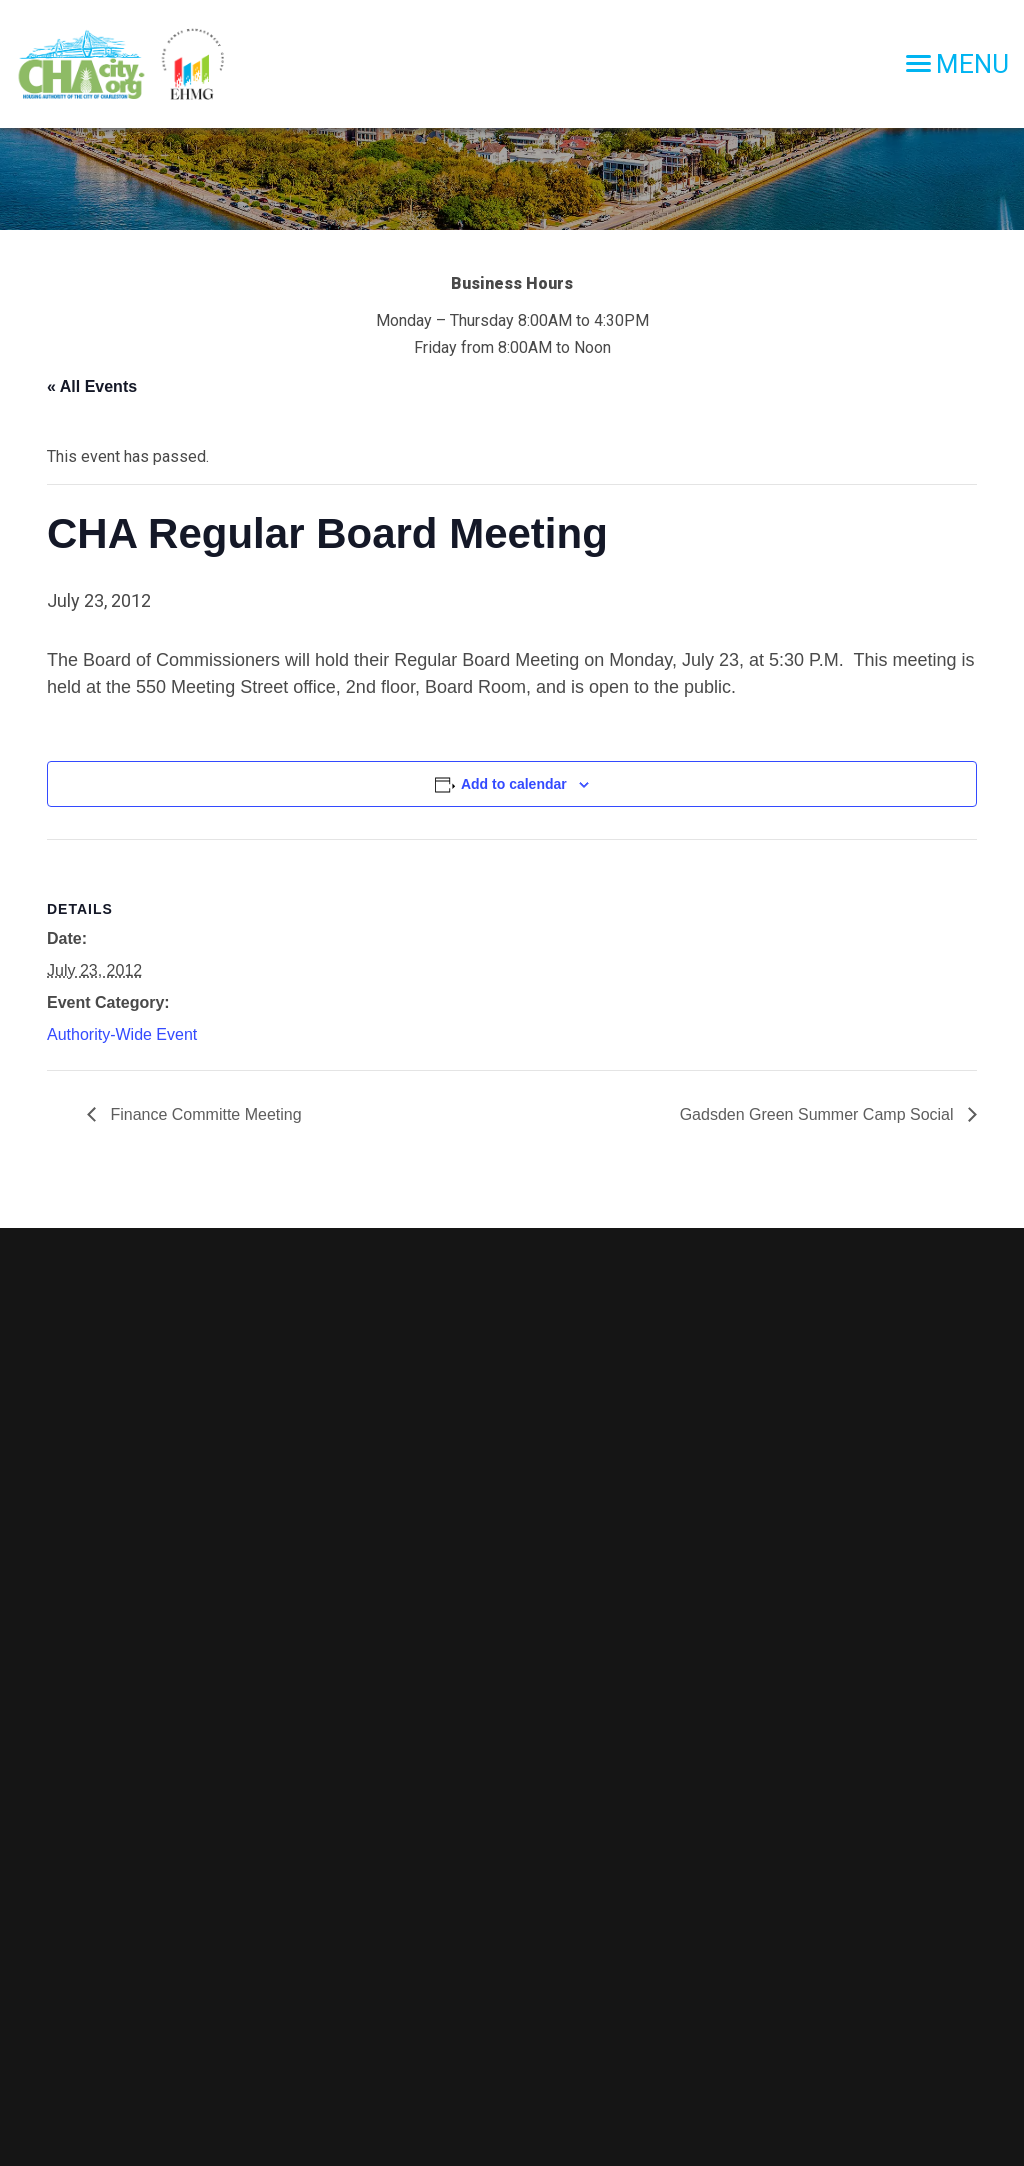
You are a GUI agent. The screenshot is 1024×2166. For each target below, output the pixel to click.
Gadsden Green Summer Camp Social (819, 1114)
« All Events (92, 386)
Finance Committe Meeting (204, 1114)
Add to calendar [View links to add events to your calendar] (514, 784)
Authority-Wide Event (122, 1034)
